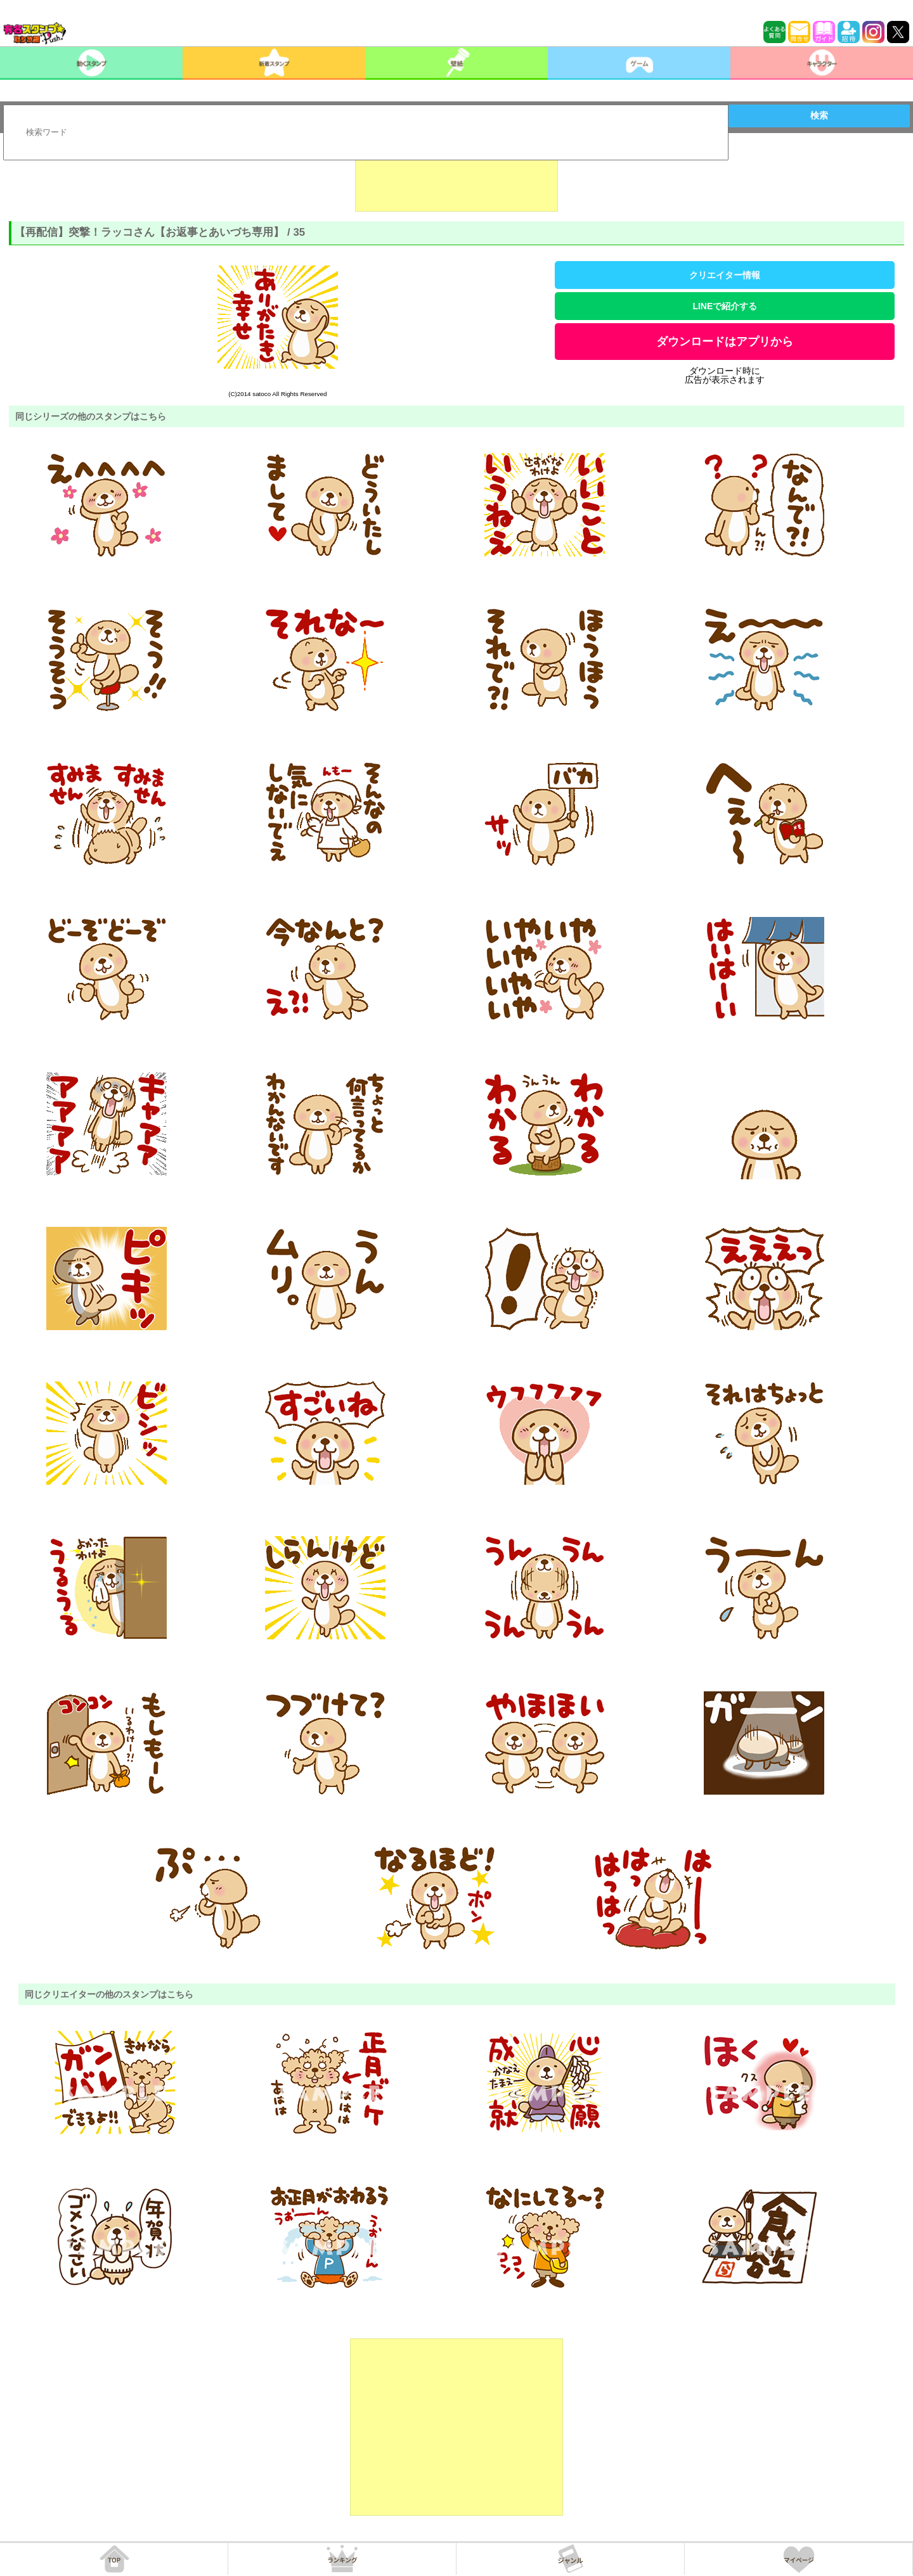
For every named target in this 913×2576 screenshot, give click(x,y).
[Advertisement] (456, 180)
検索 (819, 115)
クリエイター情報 (724, 275)
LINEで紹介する (724, 306)
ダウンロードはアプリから (724, 341)
